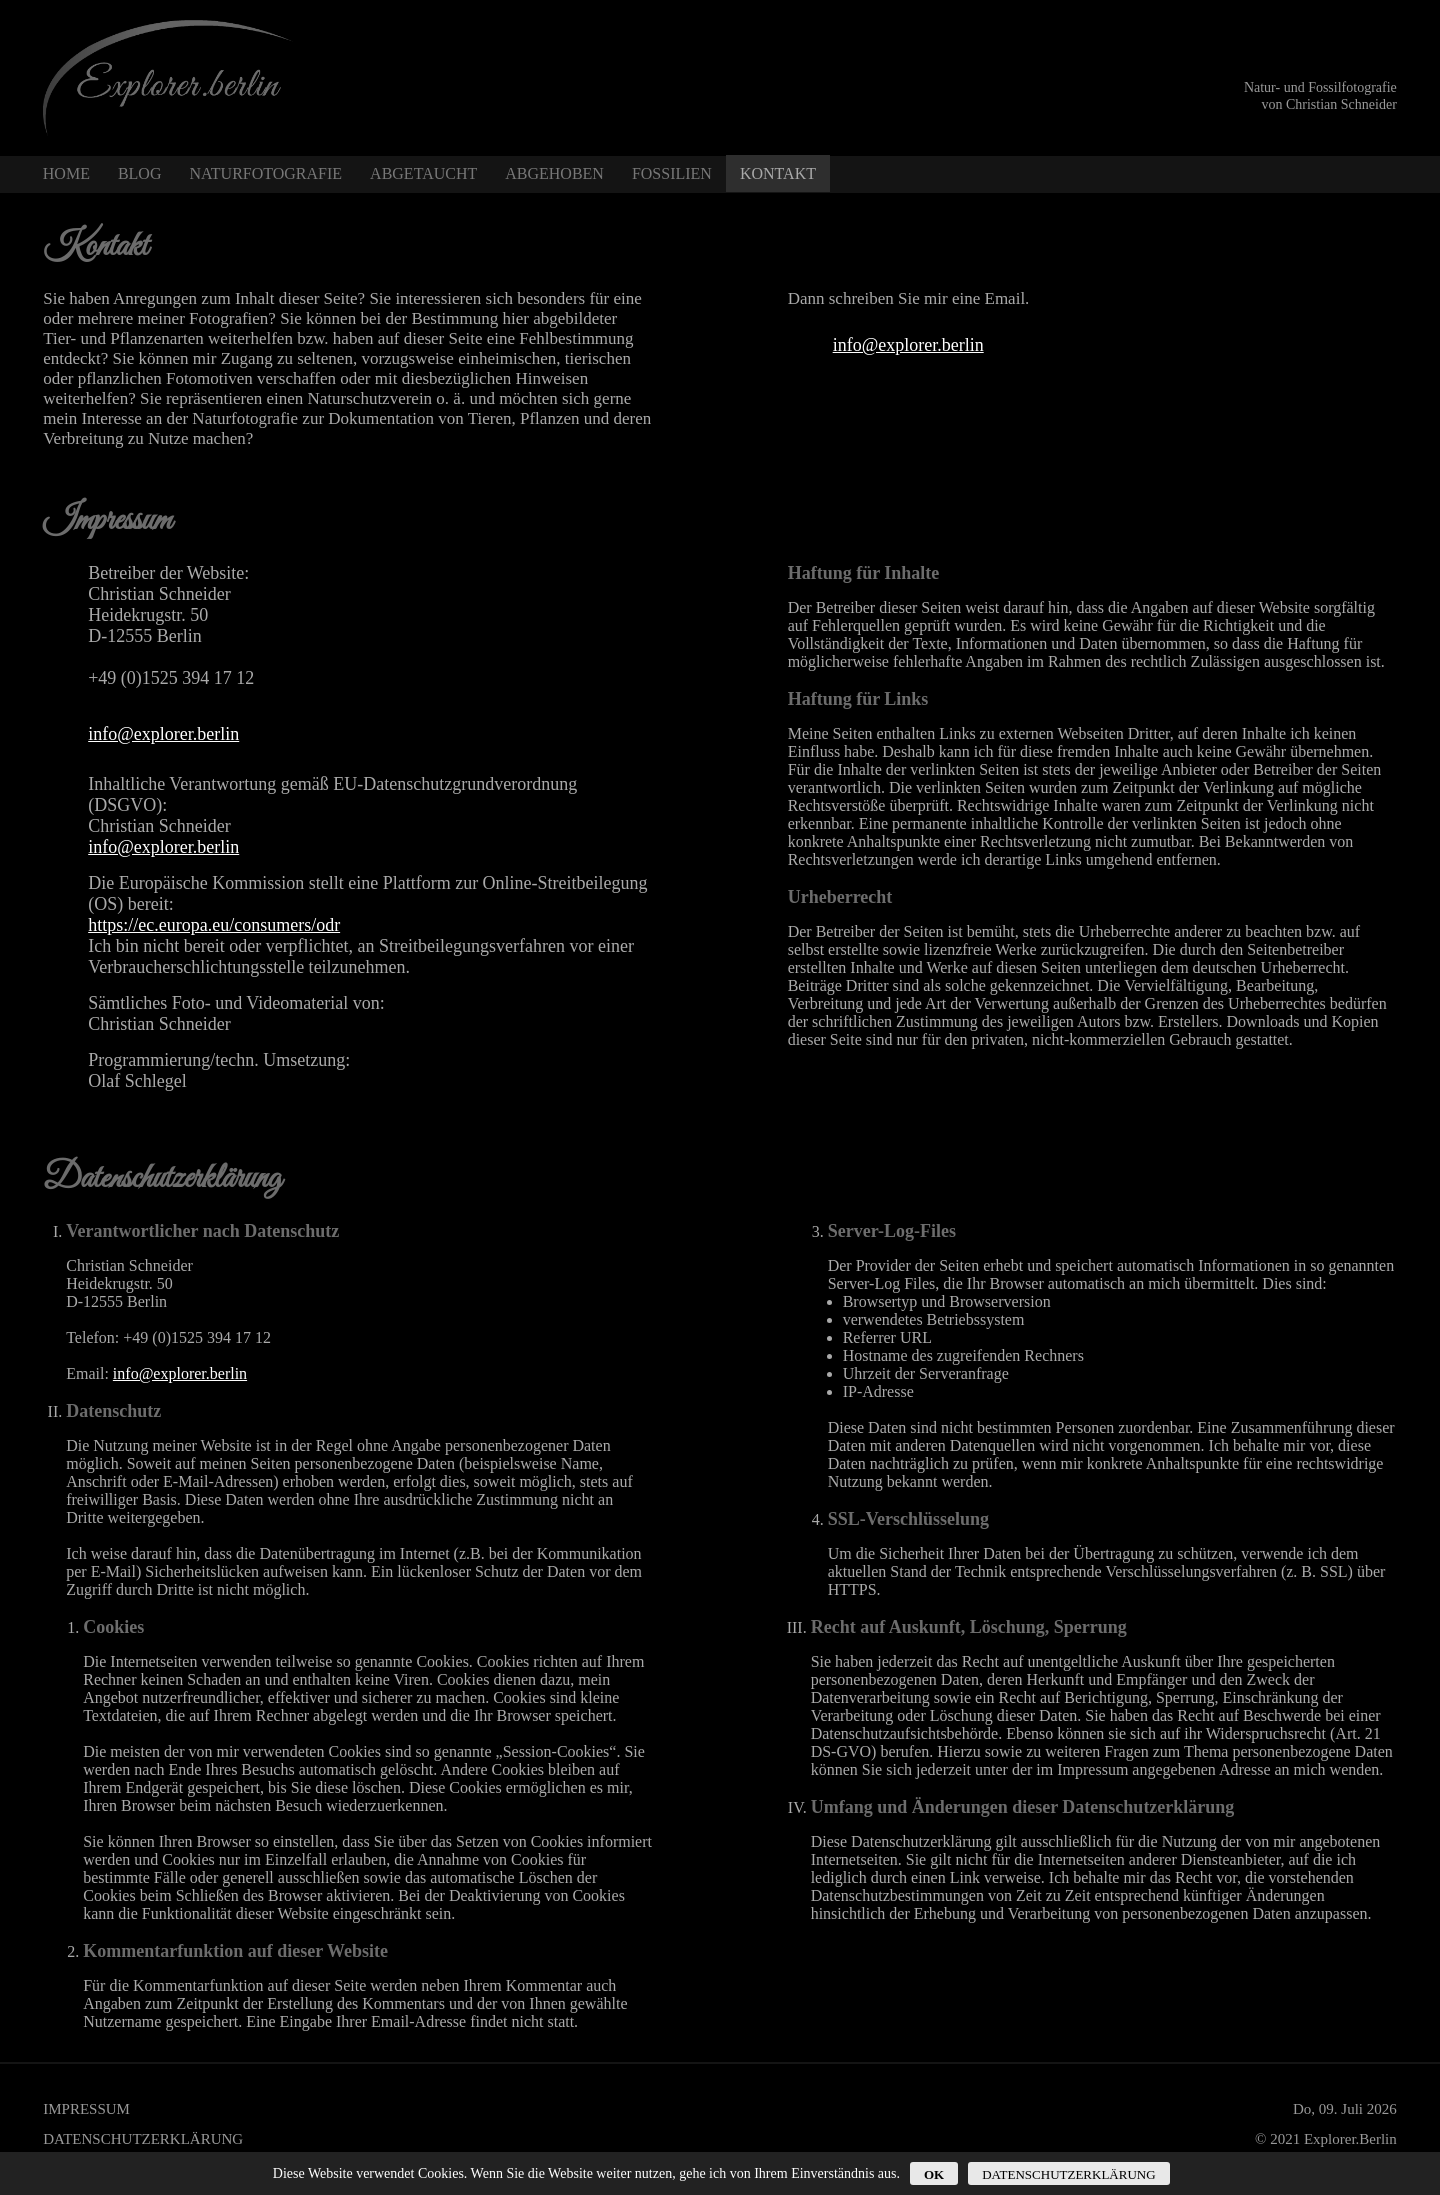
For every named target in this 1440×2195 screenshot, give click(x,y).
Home (66, 173)
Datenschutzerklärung (143, 2139)
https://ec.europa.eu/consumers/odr (214, 925)
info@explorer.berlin (908, 345)
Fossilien (672, 173)
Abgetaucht (423, 173)
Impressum (86, 2109)
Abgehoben (554, 173)
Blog (140, 173)
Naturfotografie (265, 173)
